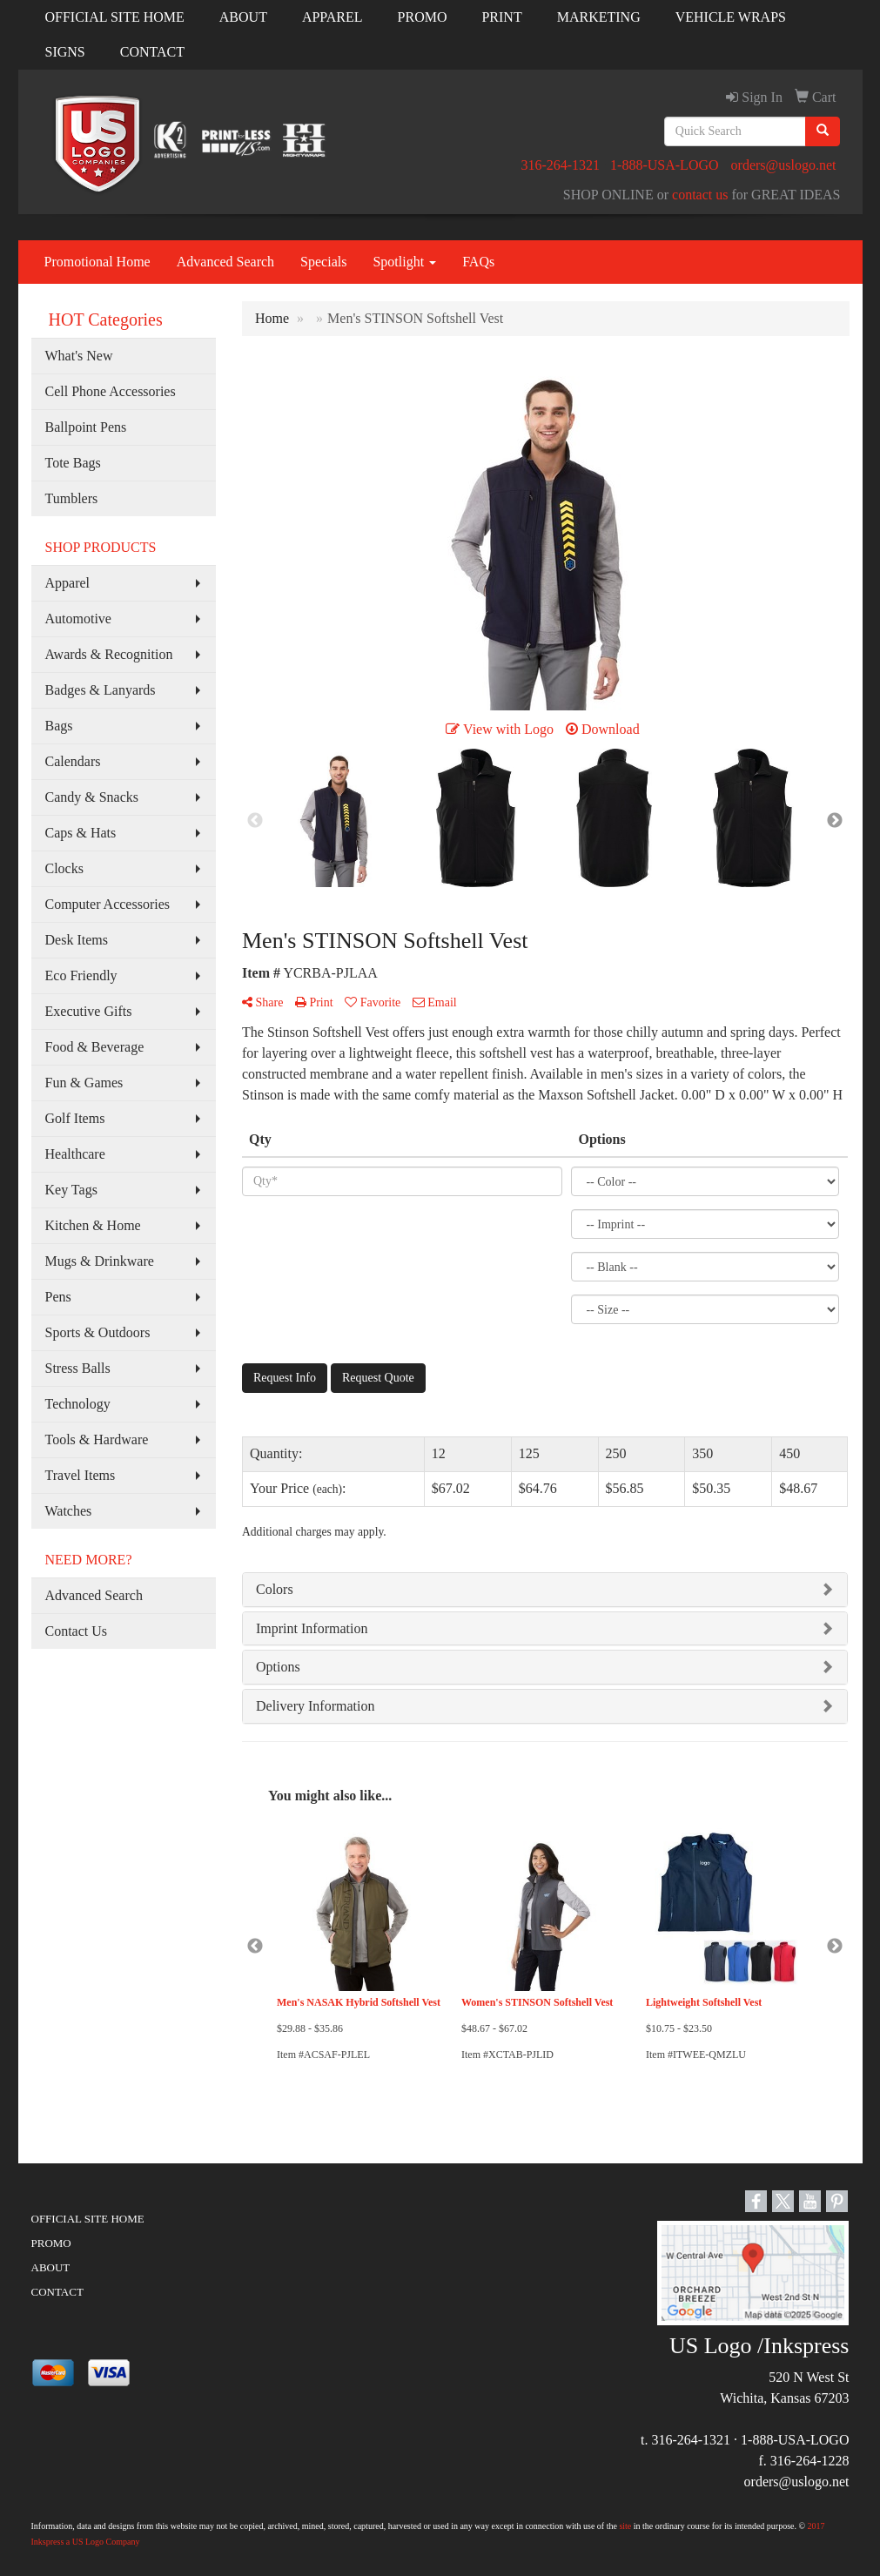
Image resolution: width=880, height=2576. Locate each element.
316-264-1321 (560, 165)
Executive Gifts (88, 1011)
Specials (323, 261)
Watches (68, 1510)
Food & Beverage (94, 1046)
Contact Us (76, 1631)
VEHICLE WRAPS (730, 17)
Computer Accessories (108, 904)
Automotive (78, 618)
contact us (700, 194)
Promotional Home (97, 261)
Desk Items (76, 939)
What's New (79, 355)
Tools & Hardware (97, 1439)
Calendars (73, 761)
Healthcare (75, 1154)
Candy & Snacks (92, 797)
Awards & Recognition (109, 654)
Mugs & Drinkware (99, 1261)
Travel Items (80, 1475)
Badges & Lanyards (100, 690)
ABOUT (243, 17)
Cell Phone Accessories (110, 391)
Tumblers (71, 498)
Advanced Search (225, 261)
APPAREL (332, 17)
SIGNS (65, 51)
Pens (58, 1296)
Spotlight (404, 261)
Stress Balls (78, 1368)
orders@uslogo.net (783, 165)
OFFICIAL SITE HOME (115, 17)
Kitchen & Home (93, 1225)
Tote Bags (73, 462)
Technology (78, 1403)
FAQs (478, 261)
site (625, 2526)
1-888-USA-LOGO (664, 165)
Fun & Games (84, 1082)
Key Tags (71, 1189)
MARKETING (599, 17)
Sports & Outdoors (98, 1332)
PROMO (422, 17)
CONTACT (152, 51)
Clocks (64, 868)
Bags (59, 725)
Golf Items (75, 1118)
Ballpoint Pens (86, 427)
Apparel (68, 582)
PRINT (501, 17)
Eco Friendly (81, 975)
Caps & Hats (81, 832)
